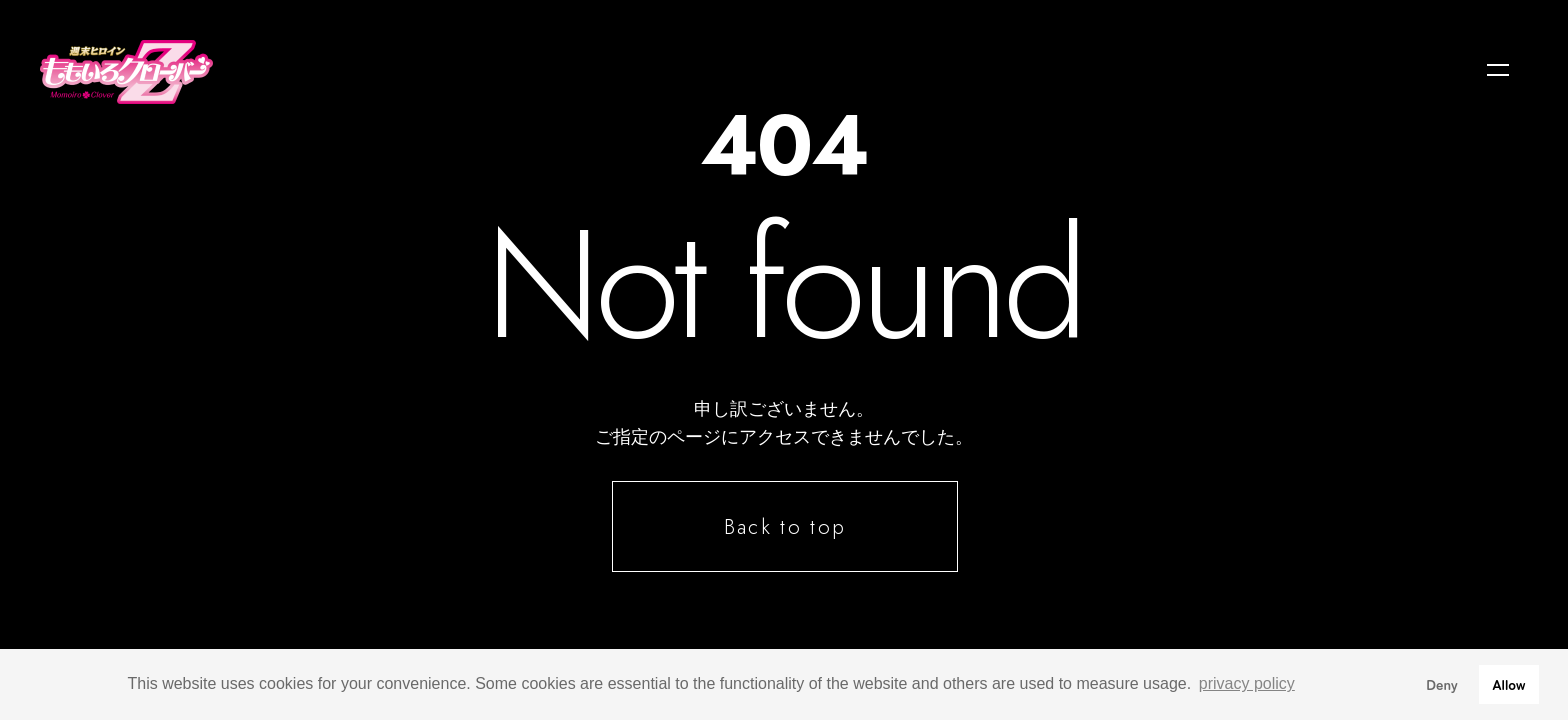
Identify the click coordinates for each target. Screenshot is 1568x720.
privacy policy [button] (1247, 683)
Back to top (785, 527)
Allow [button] (1509, 683)
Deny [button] (1442, 683)
